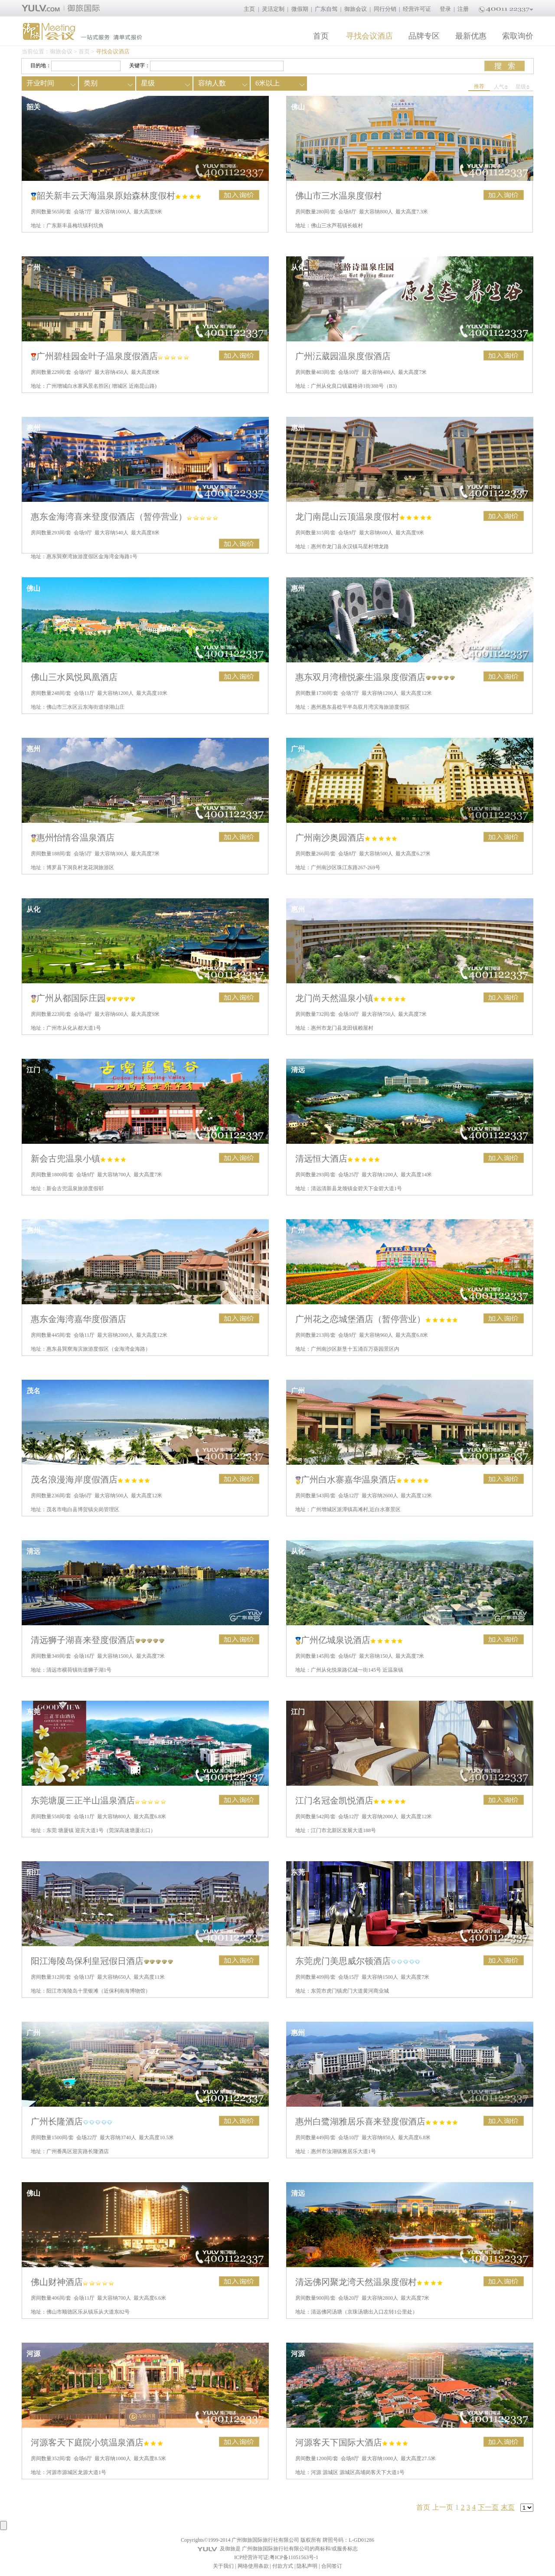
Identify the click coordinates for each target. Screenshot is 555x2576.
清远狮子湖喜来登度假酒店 (98, 1640)
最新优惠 (470, 36)
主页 (249, 9)
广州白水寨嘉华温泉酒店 (362, 1479)
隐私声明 (307, 2566)
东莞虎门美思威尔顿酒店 (358, 1961)
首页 (321, 36)
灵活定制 (273, 9)
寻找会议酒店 (369, 36)
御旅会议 (355, 9)
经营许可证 (417, 9)
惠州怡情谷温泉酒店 (72, 837)
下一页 (488, 2507)
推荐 (479, 86)
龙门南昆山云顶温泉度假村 (363, 516)
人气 (501, 87)
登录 (445, 9)
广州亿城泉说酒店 (349, 1640)
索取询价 (517, 36)
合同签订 (331, 2566)
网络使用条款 (253, 2566)
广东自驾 (326, 9)
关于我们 (223, 2566)
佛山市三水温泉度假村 (338, 195)
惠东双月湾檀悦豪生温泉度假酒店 (375, 677)
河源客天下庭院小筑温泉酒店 (97, 2442)
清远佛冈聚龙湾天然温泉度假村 (369, 2282)
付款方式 (282, 2566)
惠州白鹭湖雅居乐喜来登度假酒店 (376, 2121)
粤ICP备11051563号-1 (294, 2557)
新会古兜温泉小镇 (78, 1158)
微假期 (299, 9)
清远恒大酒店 (337, 1158)
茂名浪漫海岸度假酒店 (90, 1479)
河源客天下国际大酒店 (351, 2442)
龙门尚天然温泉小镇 (350, 998)
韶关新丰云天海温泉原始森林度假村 (116, 195)
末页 (508, 2507)
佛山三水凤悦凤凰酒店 (74, 677)
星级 (523, 87)
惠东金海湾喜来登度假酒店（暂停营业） (124, 516)
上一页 (442, 2507)
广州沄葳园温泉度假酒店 (343, 356)
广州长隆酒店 (72, 2121)
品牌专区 (424, 36)
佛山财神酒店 (72, 2282)
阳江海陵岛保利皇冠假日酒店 (102, 1961)
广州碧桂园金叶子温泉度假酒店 (110, 356)
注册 (463, 9)
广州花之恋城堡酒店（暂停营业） (376, 1319)
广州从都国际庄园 (83, 998)
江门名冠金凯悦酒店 (350, 1800)
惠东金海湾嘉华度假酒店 (78, 1319)
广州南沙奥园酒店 (346, 837)
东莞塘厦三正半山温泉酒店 (98, 1800)
